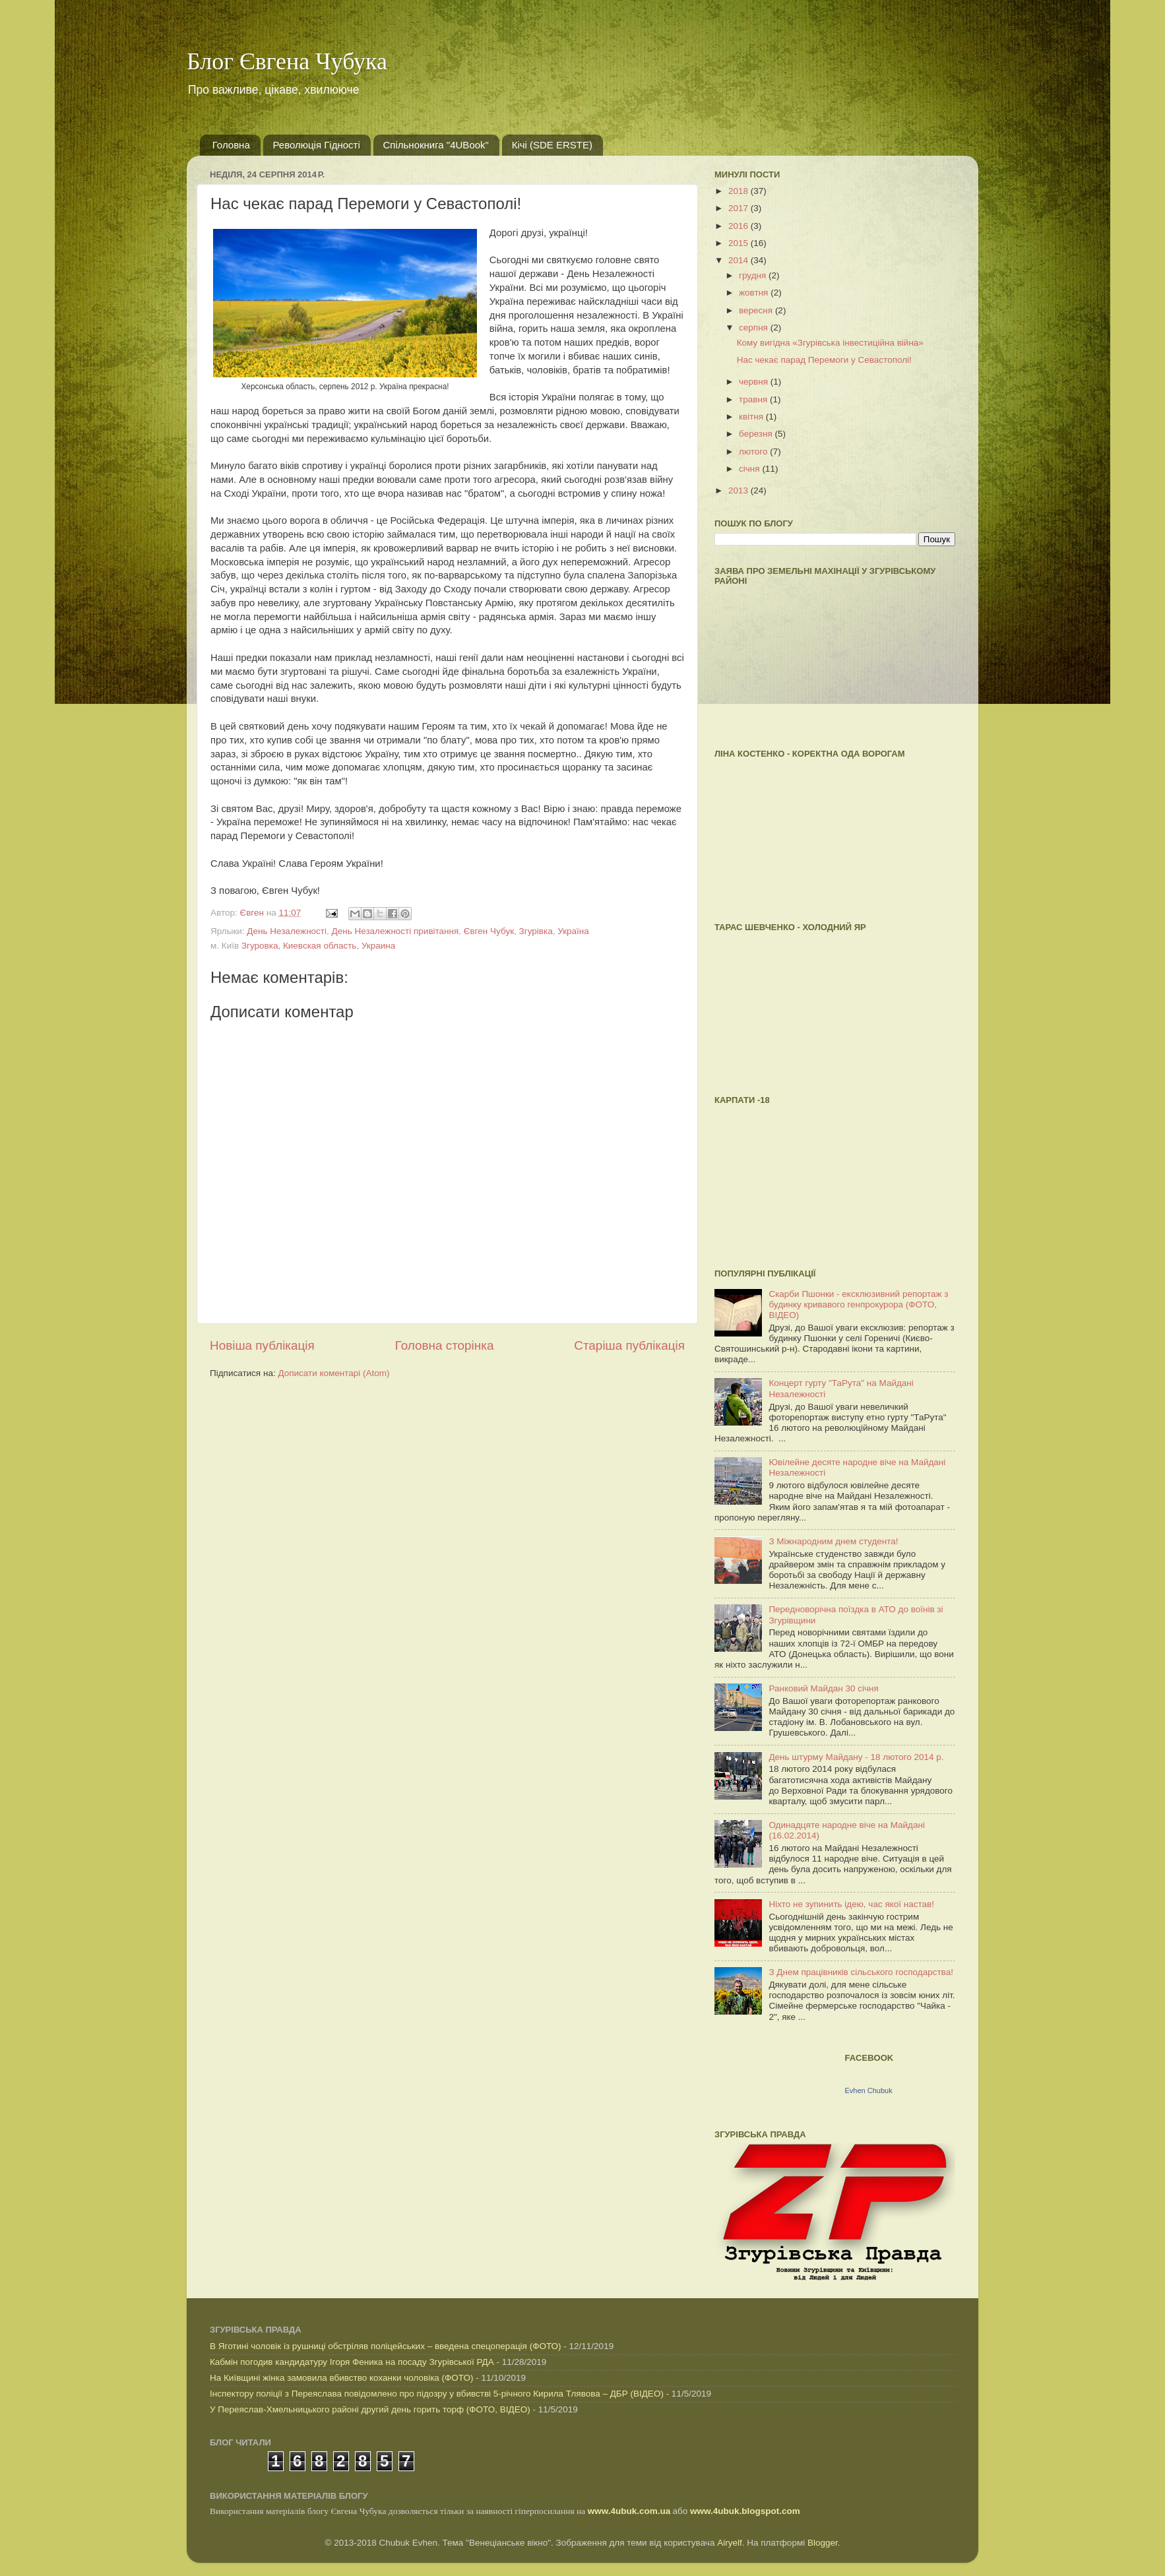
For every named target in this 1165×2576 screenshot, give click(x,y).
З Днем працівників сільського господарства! (861, 1972)
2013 (739, 490)
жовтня (755, 293)
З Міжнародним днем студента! (833, 1541)
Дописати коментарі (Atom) (333, 1373)
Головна (231, 144)
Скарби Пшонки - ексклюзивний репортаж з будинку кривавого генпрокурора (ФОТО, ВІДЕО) (858, 1304)
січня (750, 469)
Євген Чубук (489, 931)
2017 (739, 208)
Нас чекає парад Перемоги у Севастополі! (824, 360)
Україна (573, 931)
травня (754, 399)
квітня (752, 417)
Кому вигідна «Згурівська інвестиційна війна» (830, 343)
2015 (739, 243)
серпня (755, 327)
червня (755, 382)
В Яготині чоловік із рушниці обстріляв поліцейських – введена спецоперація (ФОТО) (385, 2346)
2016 (739, 226)
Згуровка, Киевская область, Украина (318, 946)
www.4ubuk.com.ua (629, 2511)
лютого (754, 451)
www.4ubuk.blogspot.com (745, 2511)
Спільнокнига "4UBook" (436, 144)
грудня (754, 275)
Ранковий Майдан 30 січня (823, 1688)
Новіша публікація (262, 1345)
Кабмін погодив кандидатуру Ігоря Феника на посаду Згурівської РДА (352, 2362)
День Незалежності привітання (395, 931)
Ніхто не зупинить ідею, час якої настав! (851, 1904)
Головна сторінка (444, 1345)
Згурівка (536, 931)
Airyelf (729, 2543)
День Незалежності (287, 931)
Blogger (822, 2543)
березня (757, 434)
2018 (739, 191)
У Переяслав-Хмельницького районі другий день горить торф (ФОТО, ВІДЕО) (370, 2409)
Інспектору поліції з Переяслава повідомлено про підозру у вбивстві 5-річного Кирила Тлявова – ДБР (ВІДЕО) (437, 2394)
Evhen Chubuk (869, 2090)
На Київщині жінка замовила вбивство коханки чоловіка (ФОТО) (341, 2378)
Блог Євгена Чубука (287, 61)
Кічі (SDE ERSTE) (552, 144)
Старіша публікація (629, 1345)
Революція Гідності (316, 144)
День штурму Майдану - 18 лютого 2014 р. (856, 1757)
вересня (757, 310)
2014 (739, 260)
